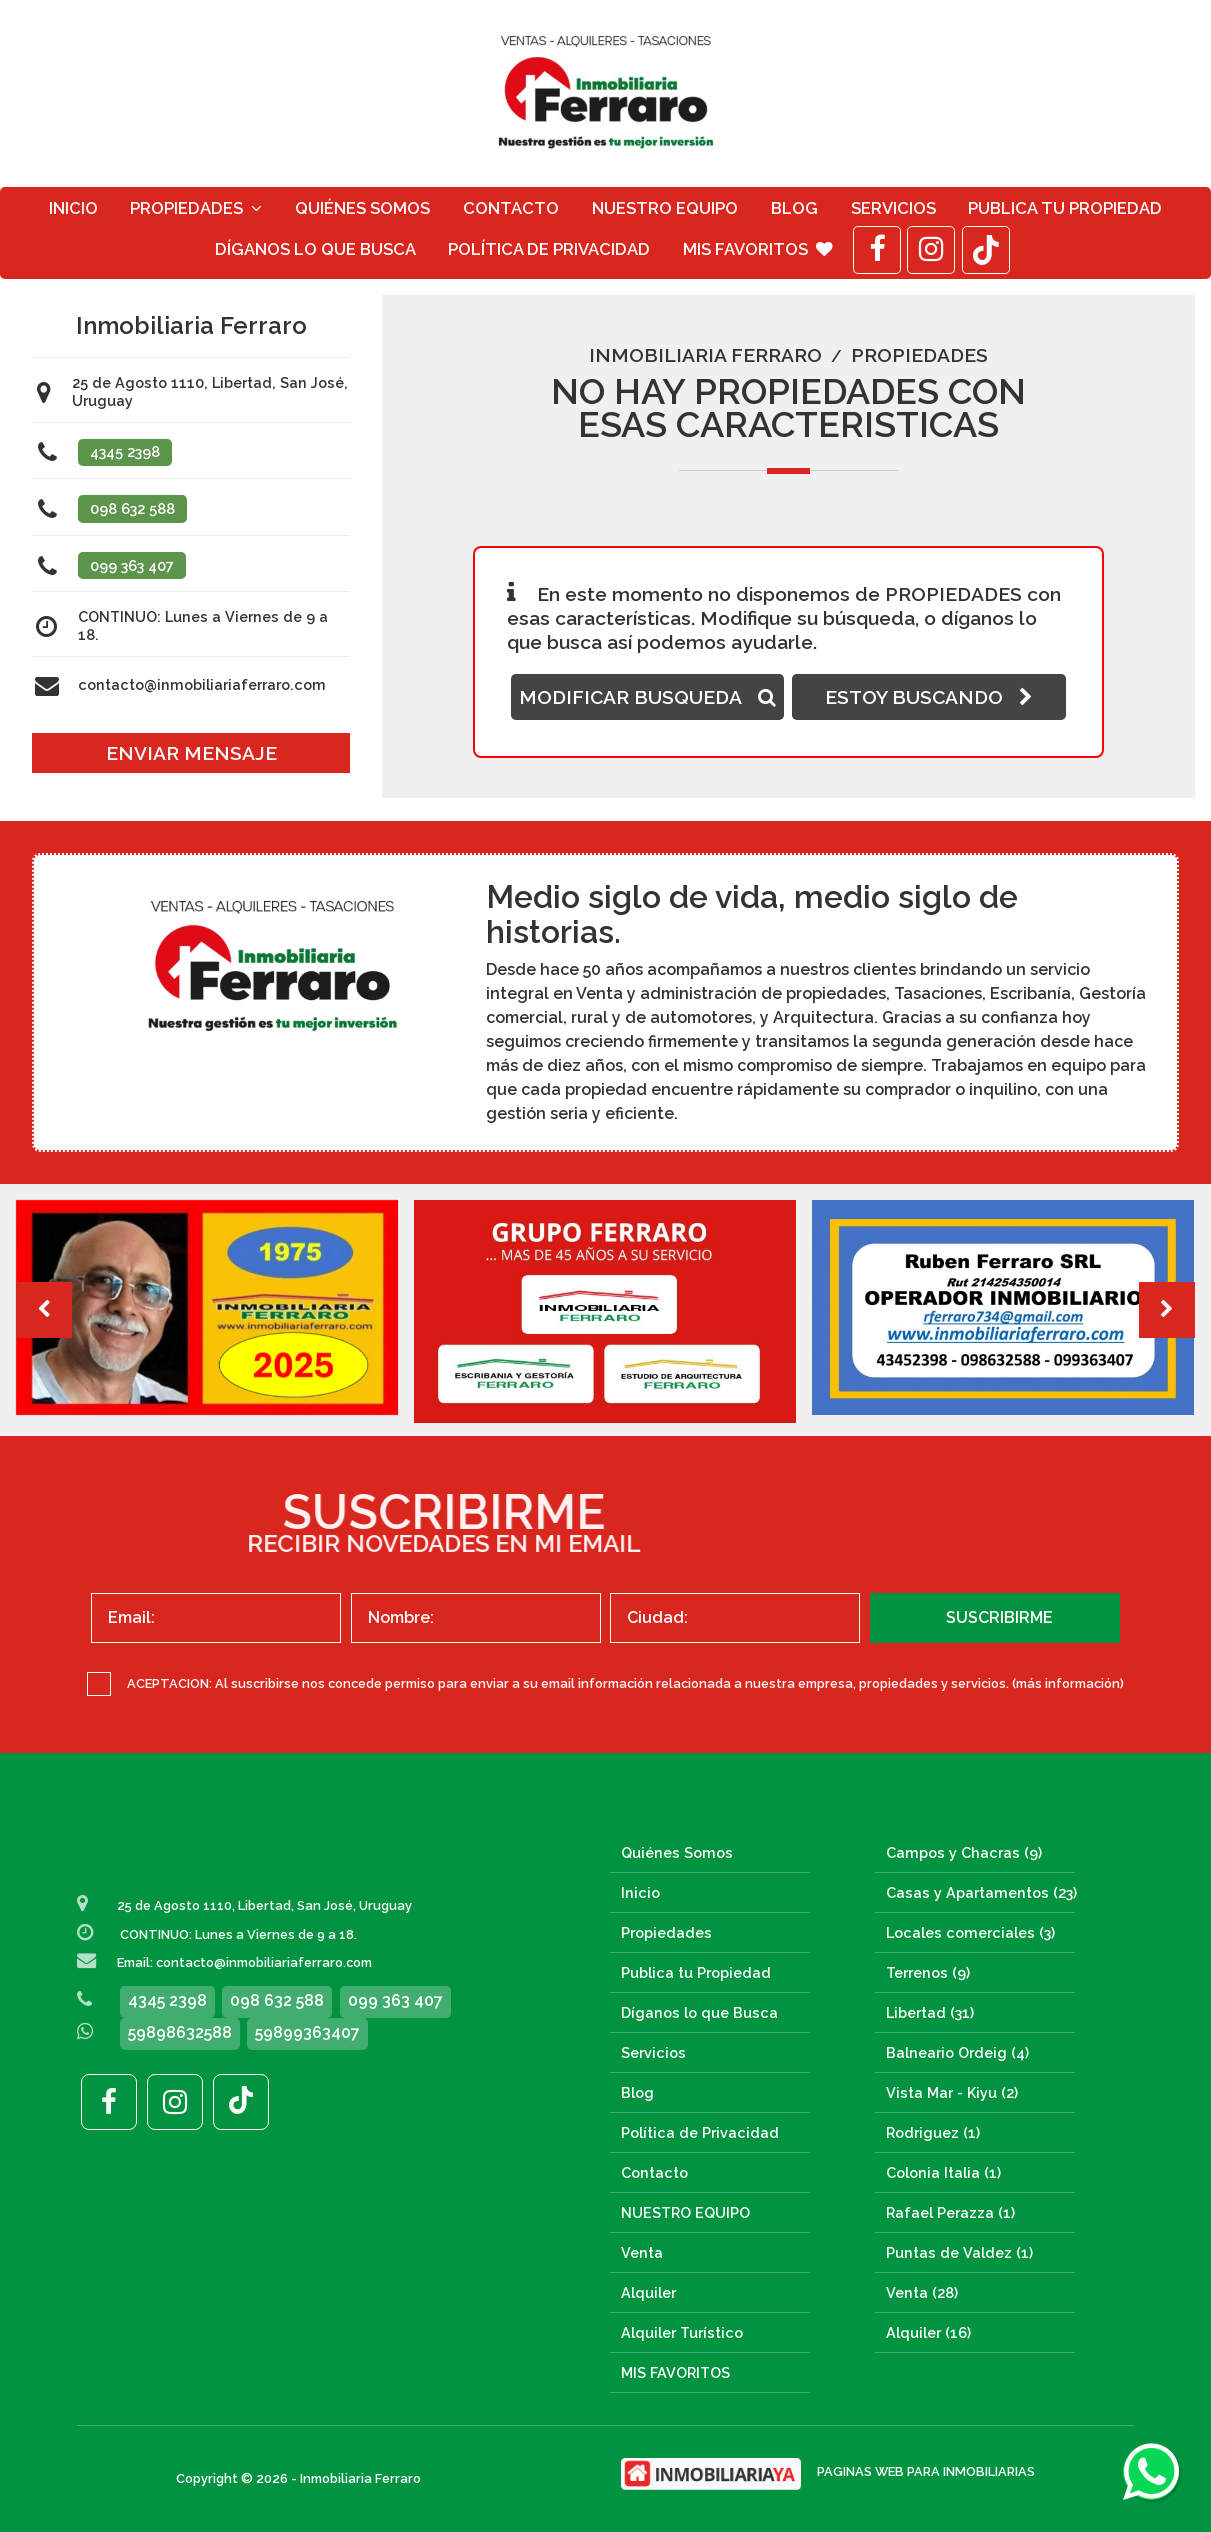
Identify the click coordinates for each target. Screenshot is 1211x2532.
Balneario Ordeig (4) (957, 2052)
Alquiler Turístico (682, 2332)
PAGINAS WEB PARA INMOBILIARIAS (926, 2471)
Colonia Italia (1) (943, 2172)
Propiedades (196, 208)
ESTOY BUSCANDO (929, 697)
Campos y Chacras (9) (964, 1852)
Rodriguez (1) (933, 2132)
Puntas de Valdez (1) (959, 2252)
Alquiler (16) (928, 2332)
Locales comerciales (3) (970, 1932)
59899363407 (307, 2032)
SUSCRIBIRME (999, 1617)
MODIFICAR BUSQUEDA (647, 697)
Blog (794, 208)
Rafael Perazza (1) (950, 2212)
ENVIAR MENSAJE (191, 753)
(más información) (1068, 1683)
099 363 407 (132, 565)
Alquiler (648, 2292)
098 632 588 (132, 508)
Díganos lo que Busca (315, 249)
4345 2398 (125, 451)
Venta (642, 2252)
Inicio (73, 208)
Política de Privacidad (549, 249)
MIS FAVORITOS (758, 249)
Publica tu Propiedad (1065, 208)
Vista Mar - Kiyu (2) (952, 2092)
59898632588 (180, 2032)
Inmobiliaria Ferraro (705, 355)
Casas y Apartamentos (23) (981, 1892)
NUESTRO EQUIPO (665, 208)
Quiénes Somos (362, 208)
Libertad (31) (930, 2012)
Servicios (893, 208)
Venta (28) (922, 2292)
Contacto (511, 208)
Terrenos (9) (928, 1972)
